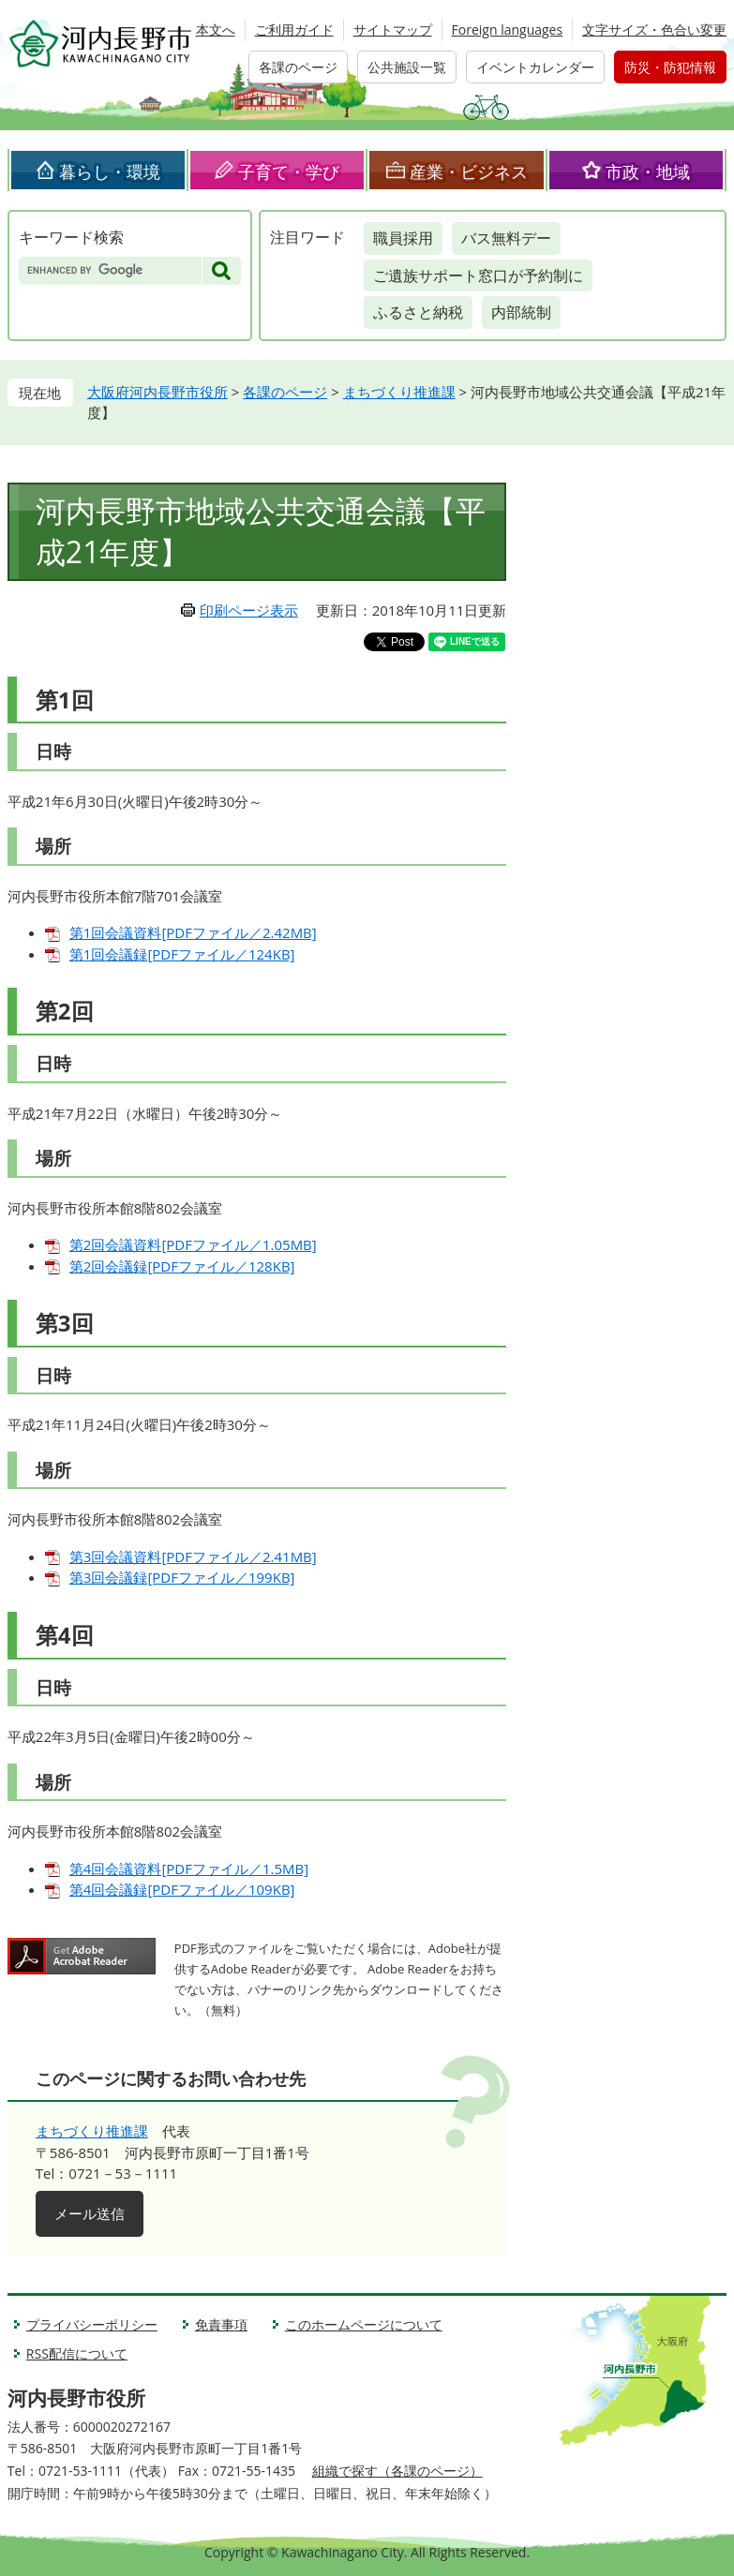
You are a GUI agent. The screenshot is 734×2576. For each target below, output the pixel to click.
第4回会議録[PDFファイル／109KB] (182, 1889)
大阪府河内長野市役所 (157, 391)
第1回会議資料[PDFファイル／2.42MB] (193, 932)
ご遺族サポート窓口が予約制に (478, 275)
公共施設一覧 (406, 67)
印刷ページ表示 (249, 610)
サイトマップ (392, 29)
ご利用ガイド (294, 29)
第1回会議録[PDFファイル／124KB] (182, 954)
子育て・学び (288, 171)
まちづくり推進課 (399, 391)
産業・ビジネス (469, 171)
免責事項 (221, 2324)
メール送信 (89, 2213)
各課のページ (298, 67)
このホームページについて (363, 2324)
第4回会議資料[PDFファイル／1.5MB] (188, 1868)
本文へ (215, 29)
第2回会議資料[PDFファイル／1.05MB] (193, 1244)
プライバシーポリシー (91, 2324)
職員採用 (403, 238)
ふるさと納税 (418, 312)
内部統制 (521, 312)
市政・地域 (648, 171)
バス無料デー (506, 238)
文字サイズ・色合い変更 (654, 29)
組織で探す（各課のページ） (397, 2470)
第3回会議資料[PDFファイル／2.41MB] (193, 1556)
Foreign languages (507, 29)
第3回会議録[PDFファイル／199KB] (182, 1577)
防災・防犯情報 (670, 67)
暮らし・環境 (109, 171)
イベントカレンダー (535, 67)
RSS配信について (76, 2353)
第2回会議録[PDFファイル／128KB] (182, 1266)
